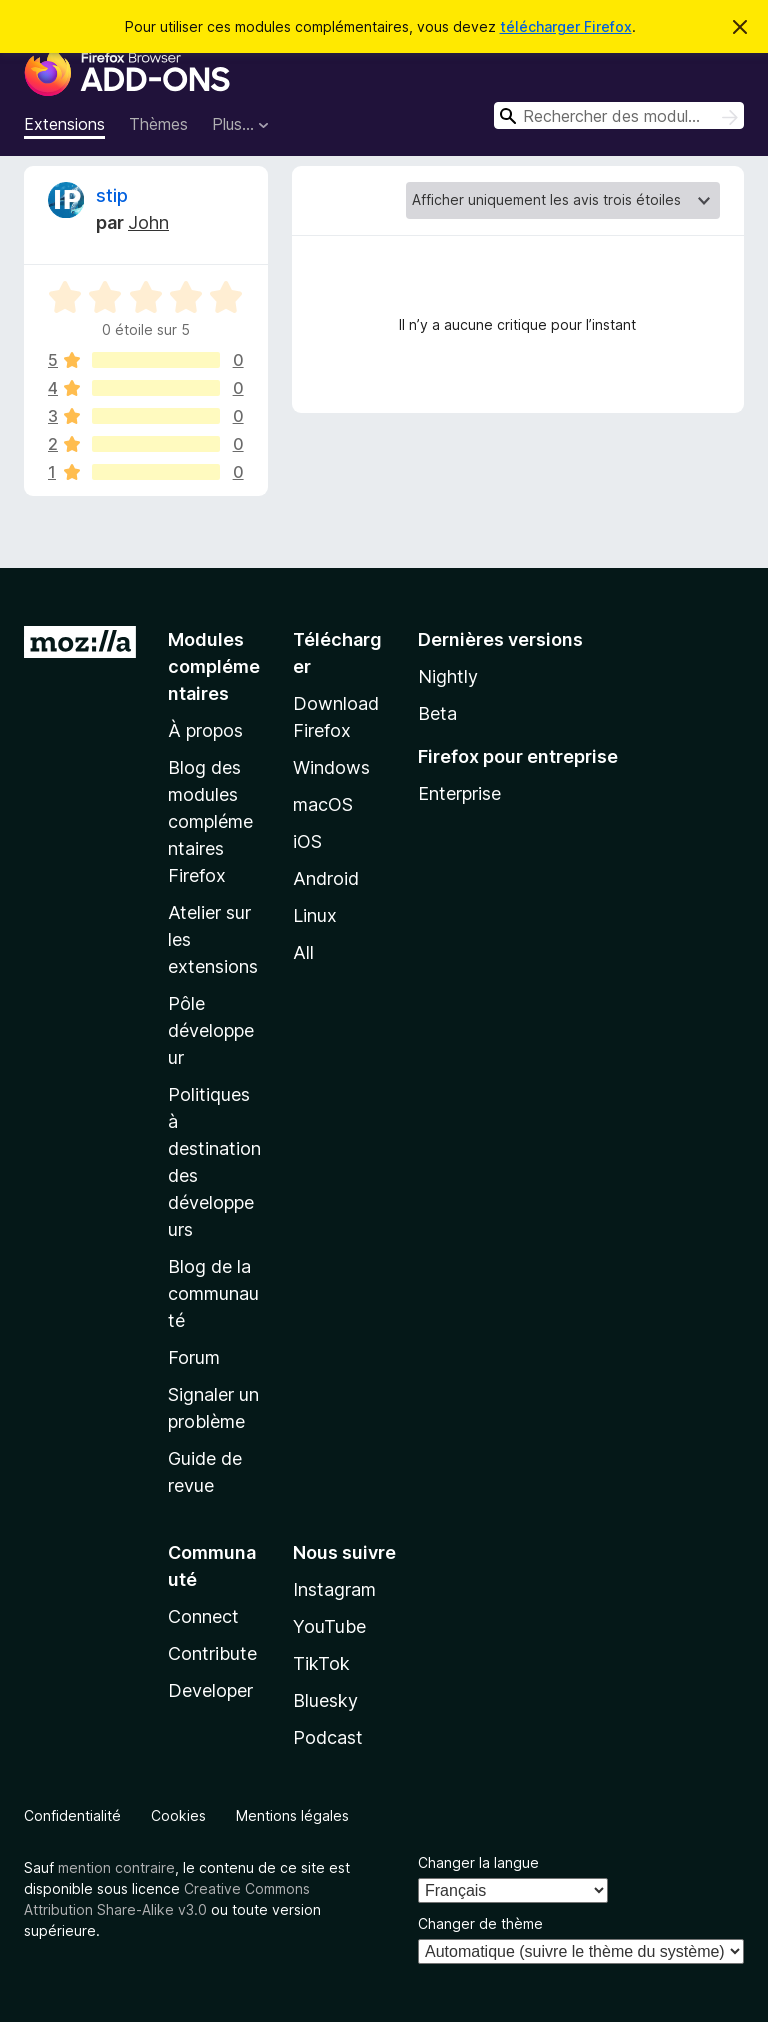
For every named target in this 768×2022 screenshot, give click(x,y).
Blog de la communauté (213, 1293)
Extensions (64, 124)
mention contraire (116, 1867)
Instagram (334, 1589)
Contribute (212, 1653)
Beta (437, 713)
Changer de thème (480, 1923)
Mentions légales (292, 1815)
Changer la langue (478, 1862)
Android (326, 878)
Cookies (178, 1815)
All (303, 952)
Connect (203, 1616)
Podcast (328, 1737)
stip (112, 195)
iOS (307, 841)
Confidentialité (72, 1815)
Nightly (448, 676)
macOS (323, 804)
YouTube (329, 1626)
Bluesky (325, 1700)
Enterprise (459, 793)
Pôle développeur (211, 1030)
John (148, 222)
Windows (331, 767)
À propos (205, 730)
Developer (210, 1690)
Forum (194, 1357)
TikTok (321, 1663)
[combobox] (619, 115)
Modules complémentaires (214, 666)
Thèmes (158, 124)
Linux (315, 915)
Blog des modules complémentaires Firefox (210, 821)
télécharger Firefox (566, 26)
